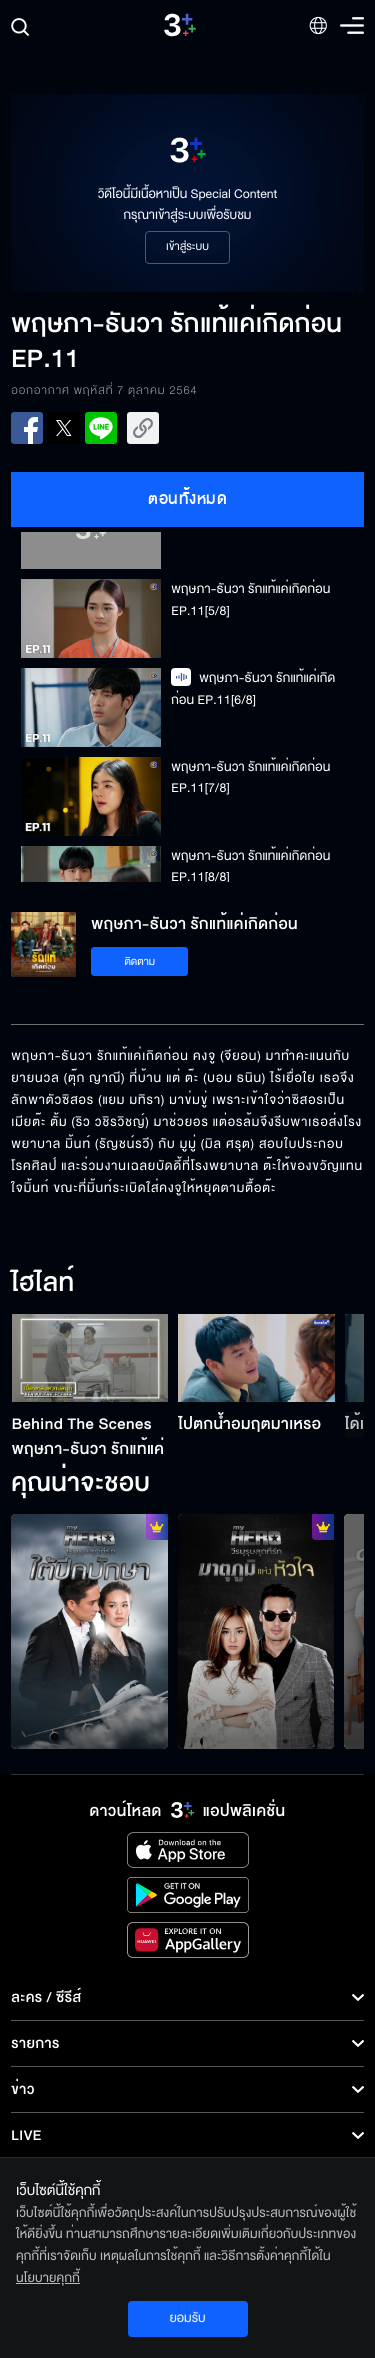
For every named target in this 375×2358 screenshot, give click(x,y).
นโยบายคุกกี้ (48, 2278)
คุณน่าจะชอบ (80, 1484)
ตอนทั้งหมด (187, 499)
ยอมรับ (187, 2318)
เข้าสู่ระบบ (187, 247)
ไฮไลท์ (42, 1284)
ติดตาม (139, 961)
